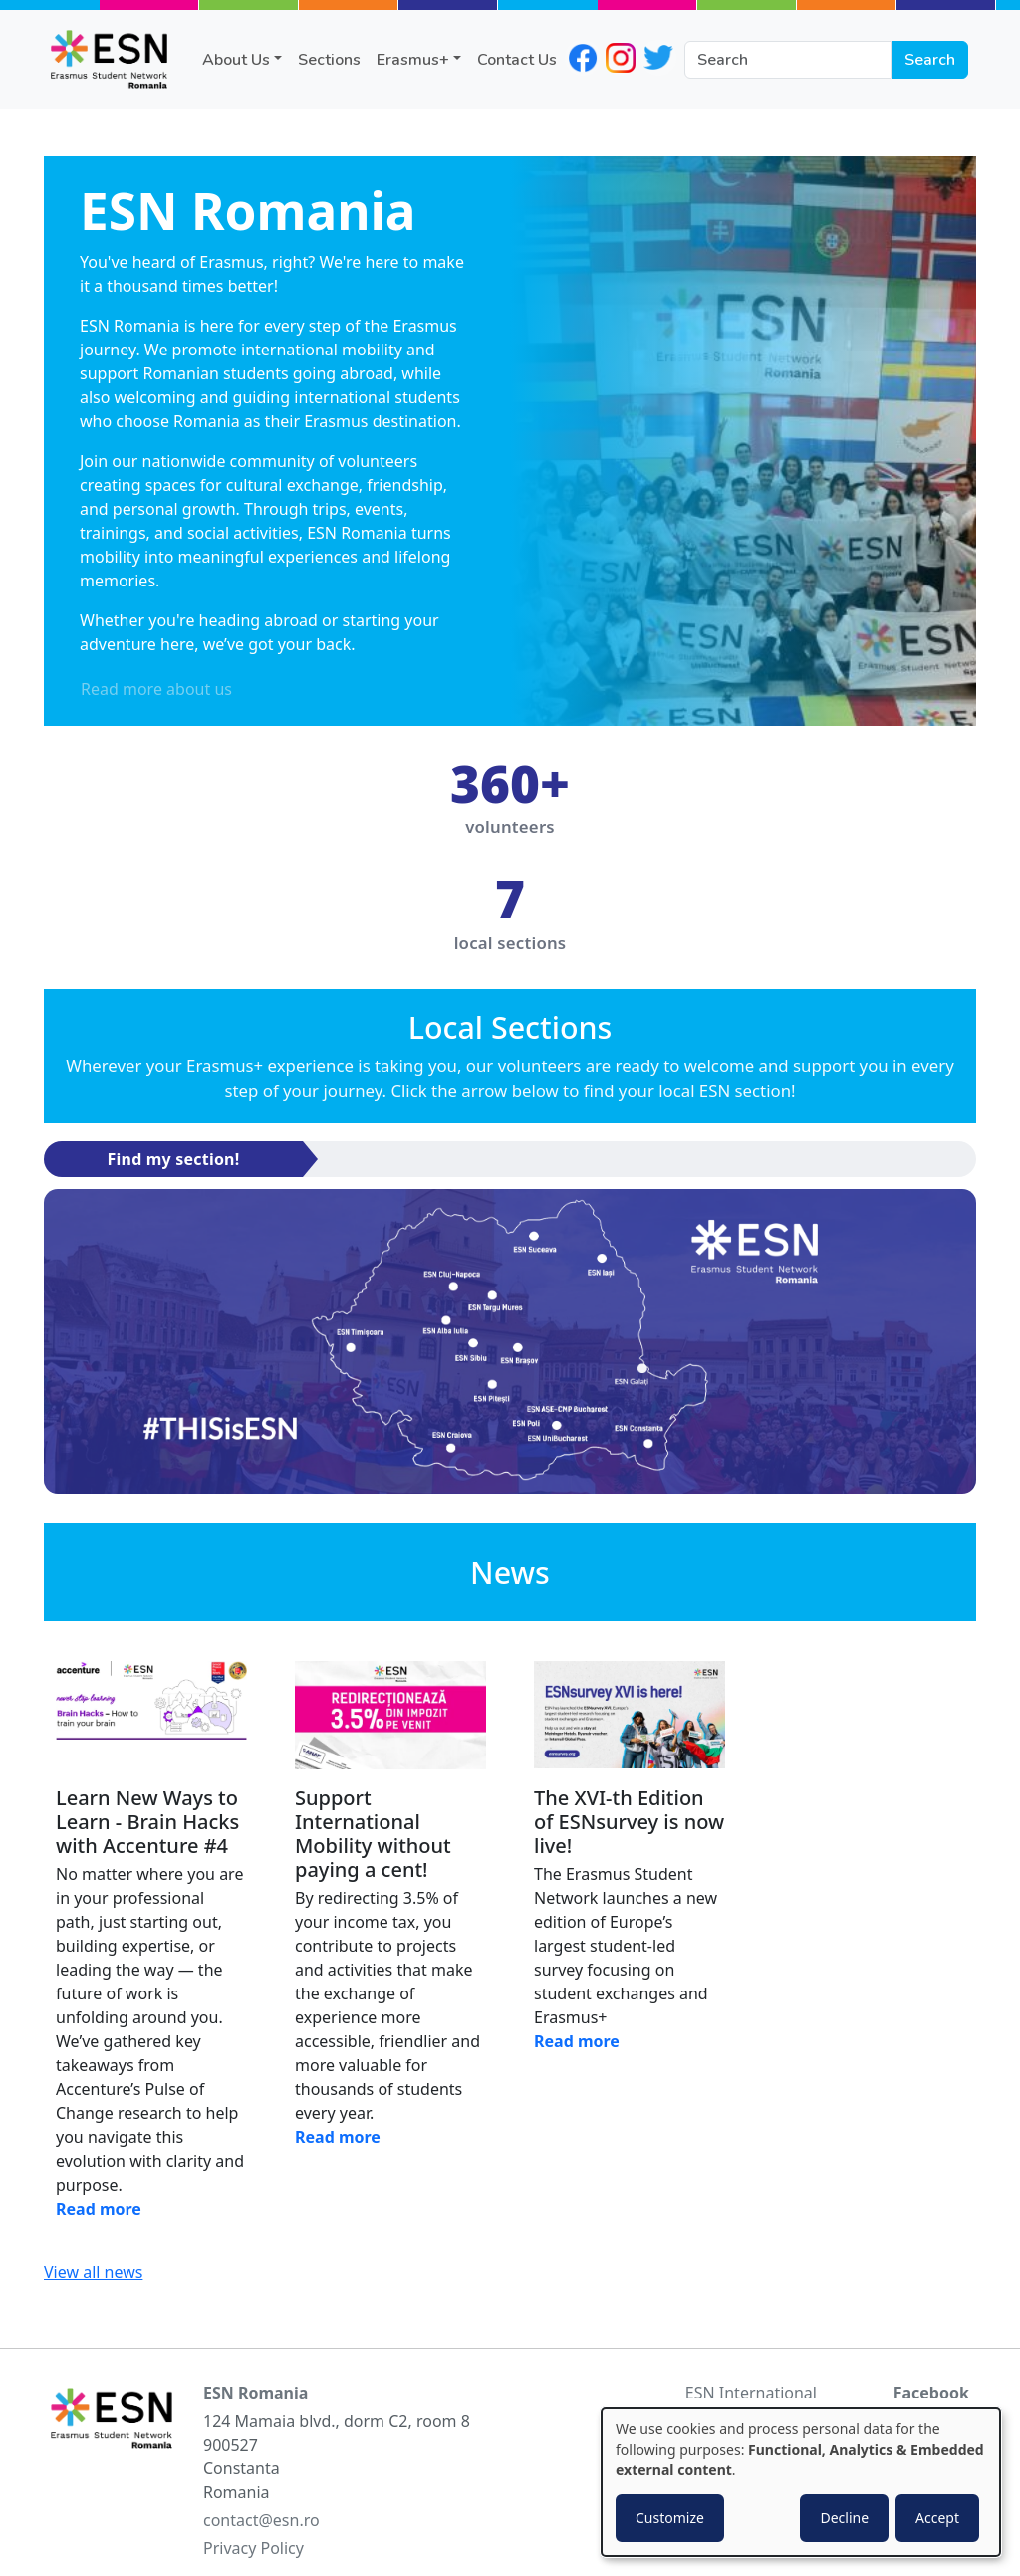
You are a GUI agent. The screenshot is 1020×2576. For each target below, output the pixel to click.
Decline (844, 2517)
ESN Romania (255, 2393)
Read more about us (156, 689)
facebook (583, 58)
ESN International (751, 2393)
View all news (93, 2272)
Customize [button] (670, 2517)
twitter (658, 58)
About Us (236, 60)
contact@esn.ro (261, 2520)
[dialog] (801, 2482)
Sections (329, 60)
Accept (937, 2517)
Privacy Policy (253, 2548)
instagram (620, 58)
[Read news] (151, 1715)
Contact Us (517, 60)
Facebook (931, 2393)
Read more (98, 2209)
